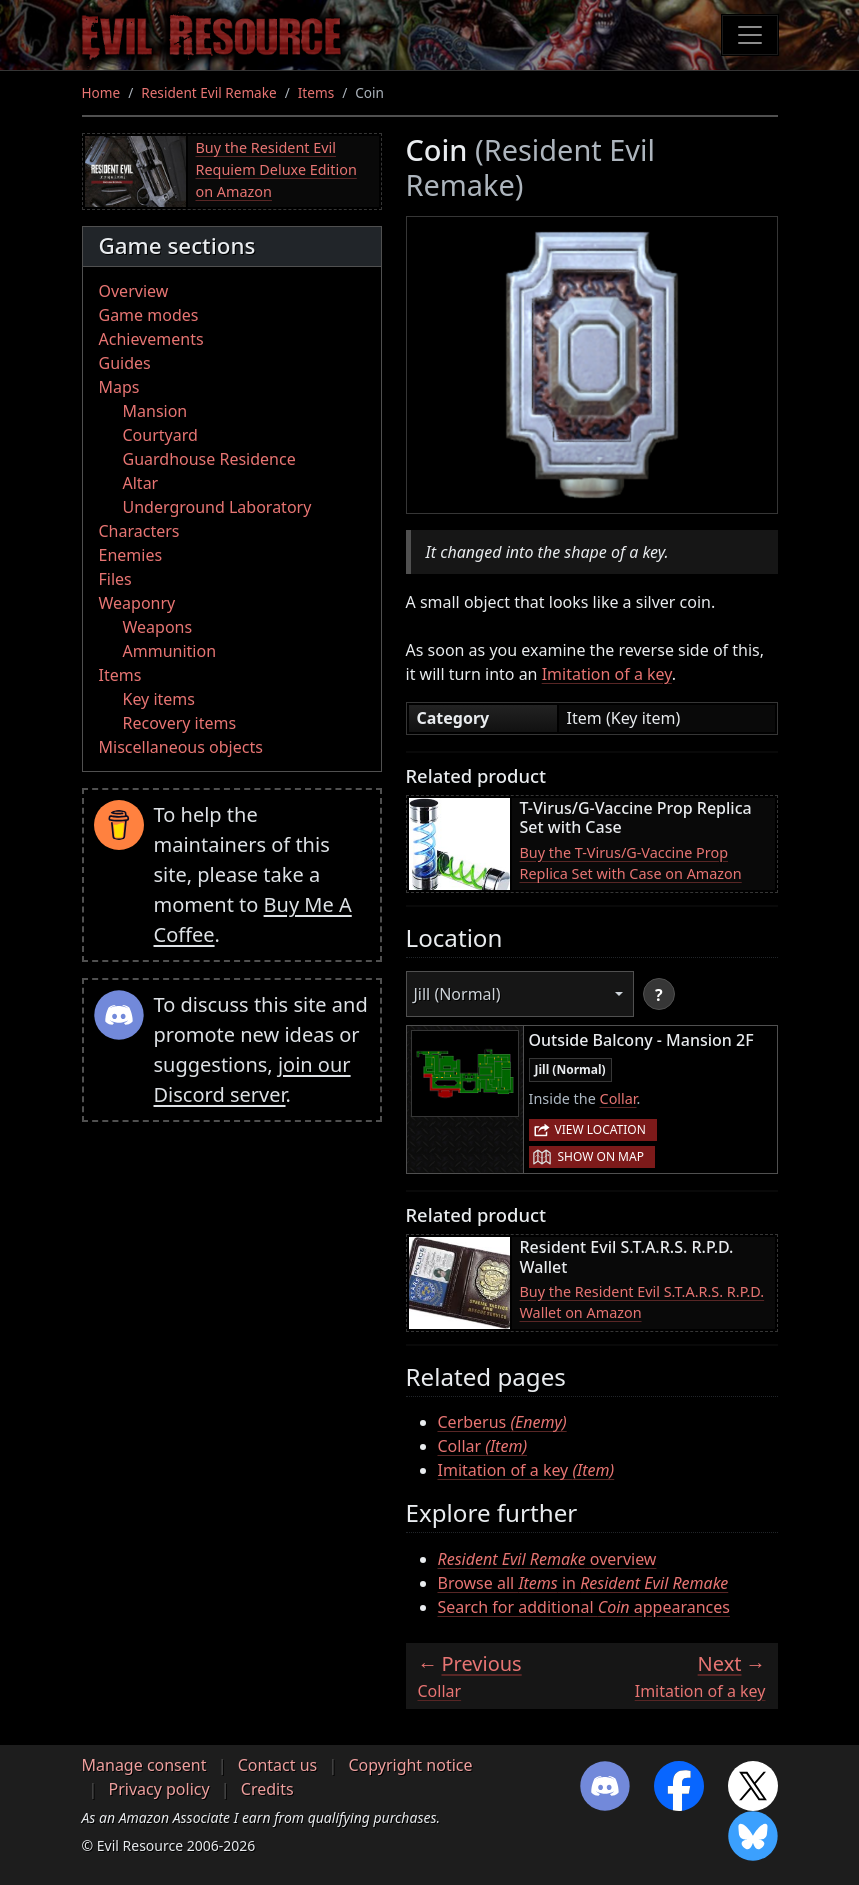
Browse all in (583, 1583)
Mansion (155, 411)
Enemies (131, 555)
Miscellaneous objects (181, 747)
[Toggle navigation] (750, 35)
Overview (134, 291)
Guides (125, 363)
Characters (139, 531)
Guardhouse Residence (209, 459)
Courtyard (160, 435)
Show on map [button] (601, 1156)
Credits (267, 1789)
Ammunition (170, 651)
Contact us (278, 1765)
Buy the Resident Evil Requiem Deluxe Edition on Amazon (276, 169)
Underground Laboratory (217, 507)
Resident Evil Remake (208, 92)
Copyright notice (410, 1765)
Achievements (151, 339)
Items (316, 92)
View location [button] (600, 1129)
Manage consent (144, 1765)
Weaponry (137, 603)
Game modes (149, 315)
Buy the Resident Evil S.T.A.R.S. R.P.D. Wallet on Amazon (642, 1302)
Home (101, 92)
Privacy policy (159, 1789)
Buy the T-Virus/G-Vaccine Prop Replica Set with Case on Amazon (631, 863)
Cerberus (502, 1422)
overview (547, 1559)
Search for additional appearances (584, 1607)
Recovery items (180, 723)
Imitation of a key (607, 674)
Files (115, 579)
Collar (618, 1098)
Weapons (158, 627)
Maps (119, 387)
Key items (159, 699)
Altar (141, 483)
